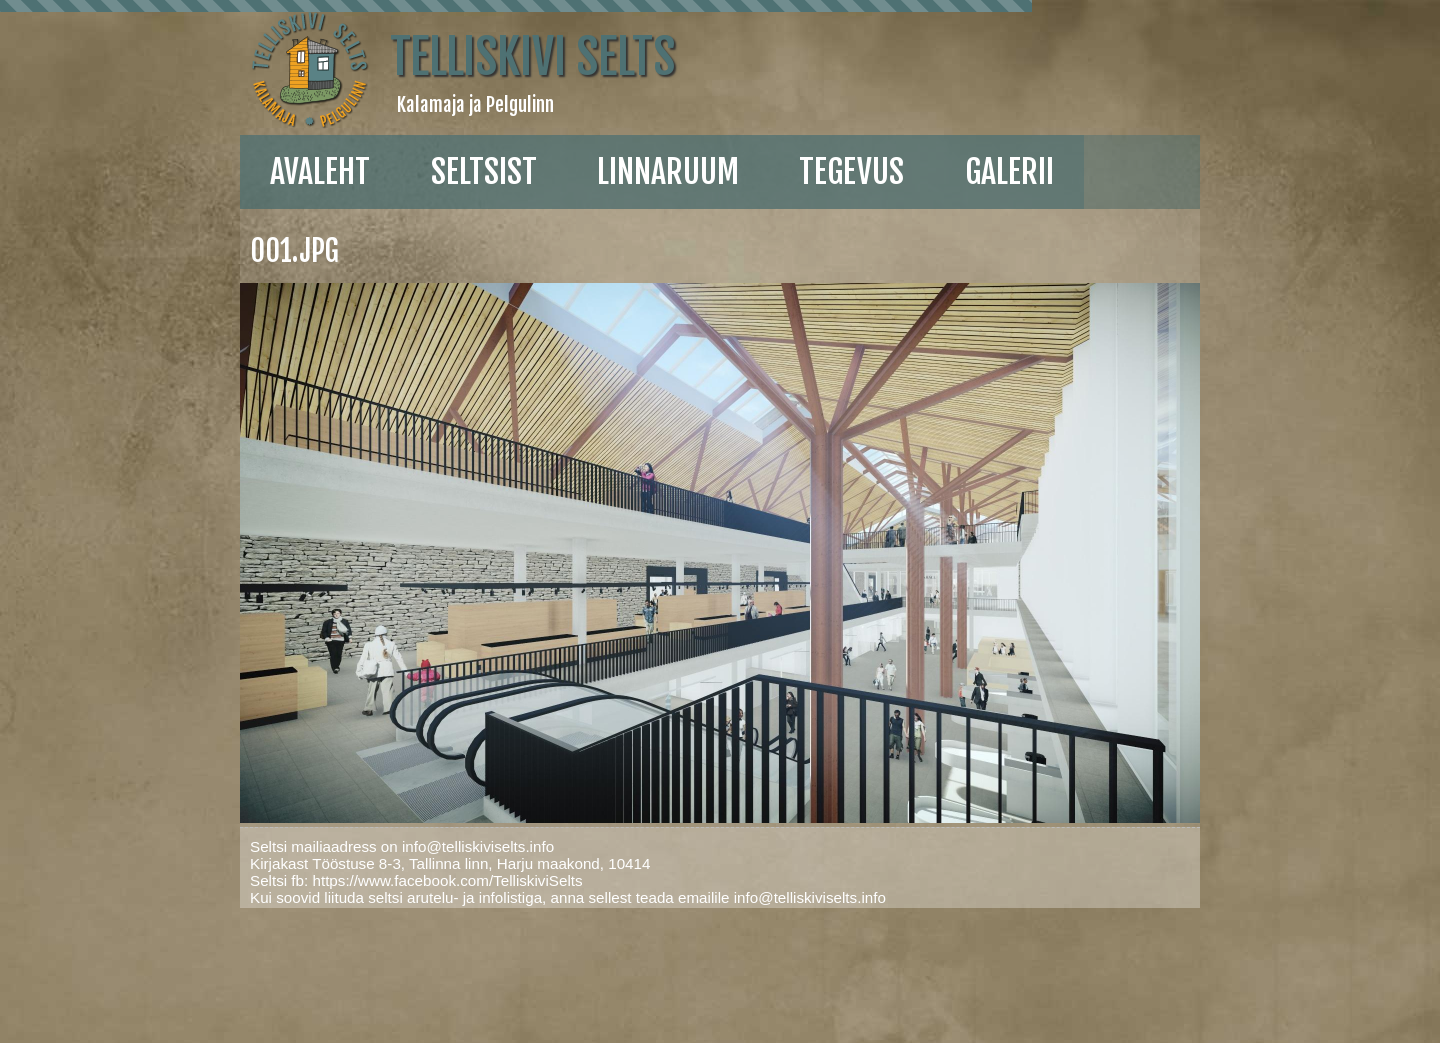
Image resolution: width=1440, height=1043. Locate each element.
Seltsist (484, 172)
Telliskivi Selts (532, 57)
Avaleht (320, 172)
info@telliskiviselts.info (478, 846)
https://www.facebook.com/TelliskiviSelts (447, 880)
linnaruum (668, 172)
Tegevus (851, 172)
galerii (1009, 172)
